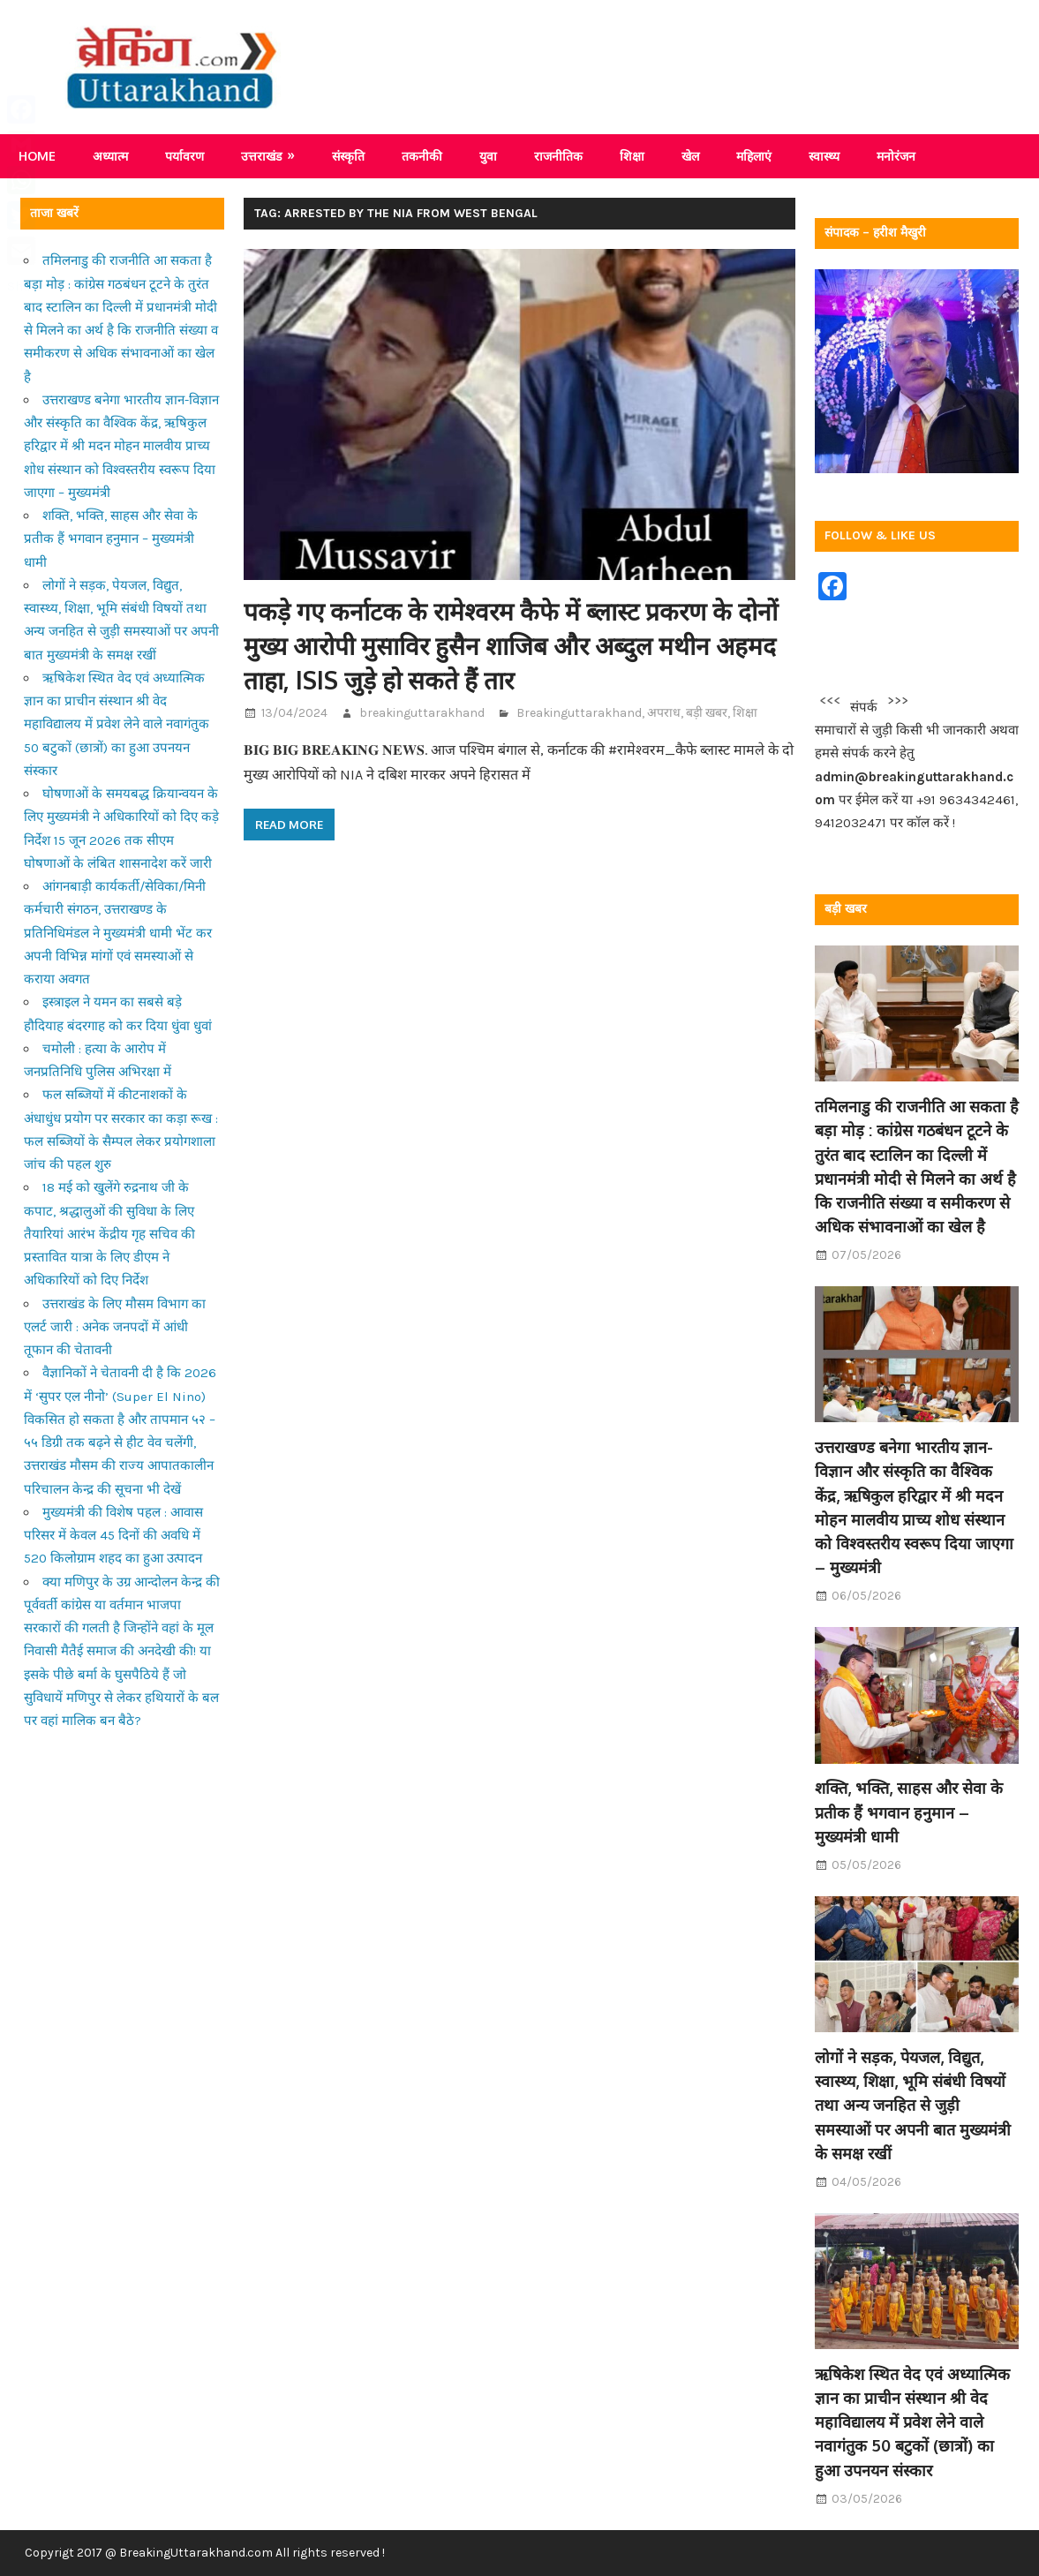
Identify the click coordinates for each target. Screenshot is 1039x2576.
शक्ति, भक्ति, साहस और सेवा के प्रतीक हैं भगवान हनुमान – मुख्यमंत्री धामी (111, 539)
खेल (690, 155)
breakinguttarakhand (422, 712)
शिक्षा (632, 155)
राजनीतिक (558, 155)
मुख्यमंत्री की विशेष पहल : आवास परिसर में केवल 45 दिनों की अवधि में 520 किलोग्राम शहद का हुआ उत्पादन (113, 1535)
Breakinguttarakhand (579, 712)
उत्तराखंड (261, 155)
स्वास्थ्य (824, 155)
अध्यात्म (110, 155)
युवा (488, 155)
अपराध (664, 712)
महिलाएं (754, 155)
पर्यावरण (184, 155)
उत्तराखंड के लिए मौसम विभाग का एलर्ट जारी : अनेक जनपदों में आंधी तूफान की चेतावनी (115, 1327)
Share (24, 286)
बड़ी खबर (706, 712)
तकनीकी (422, 155)
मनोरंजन (896, 155)
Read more (289, 824)
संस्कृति (348, 155)
